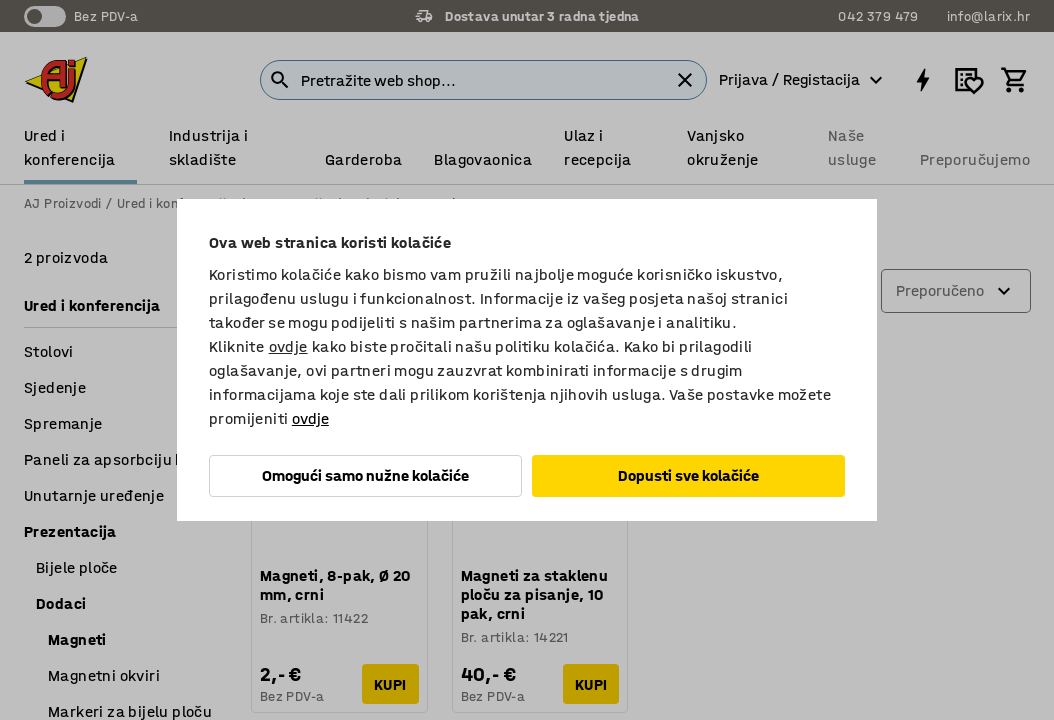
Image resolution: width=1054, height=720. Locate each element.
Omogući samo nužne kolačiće (365, 475)
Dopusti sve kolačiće (688, 475)
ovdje (288, 346)
